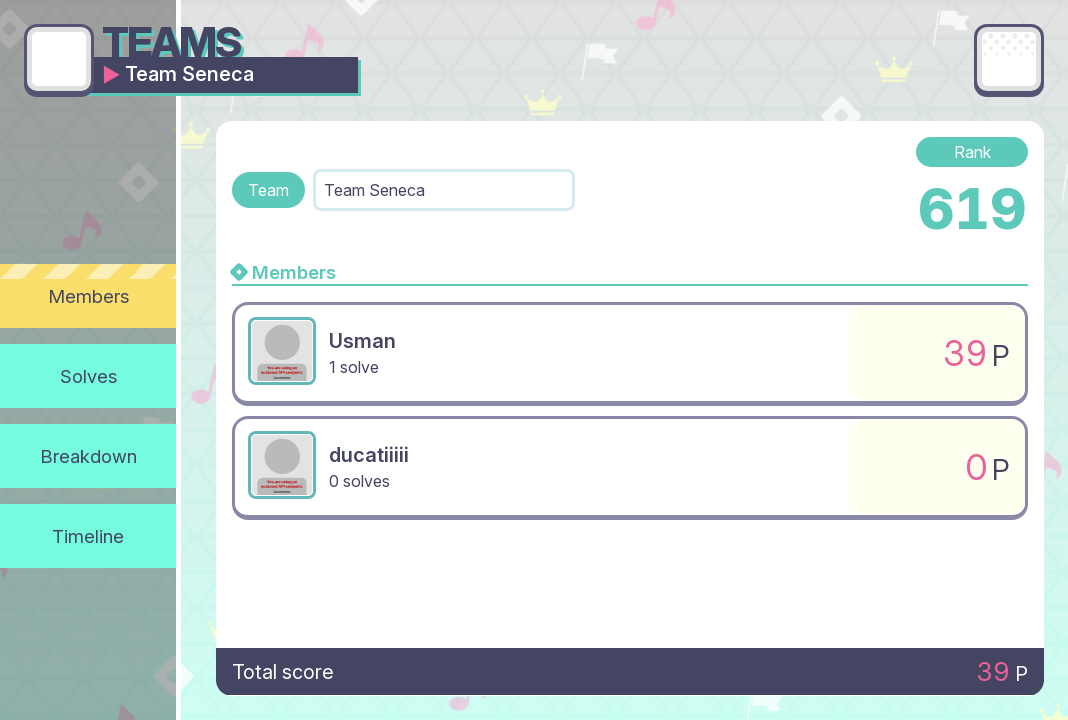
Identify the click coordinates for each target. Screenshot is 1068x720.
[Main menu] (1009, 59)
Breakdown (88, 456)
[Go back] (59, 59)
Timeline (88, 536)
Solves (88, 376)
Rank (972, 152)
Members (88, 296)
